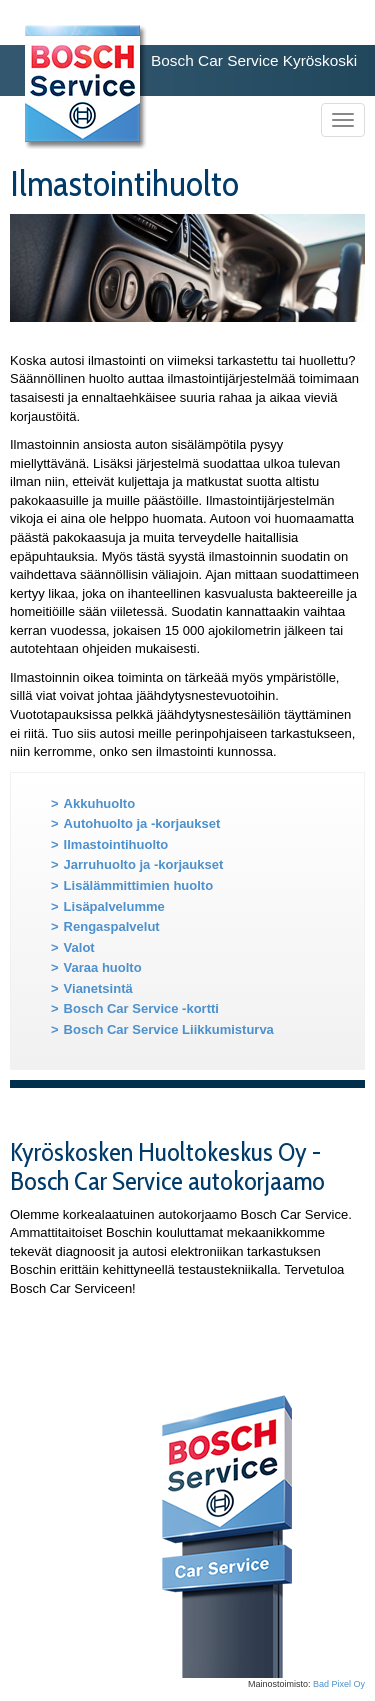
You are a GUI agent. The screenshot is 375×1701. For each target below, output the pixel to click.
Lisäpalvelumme (114, 906)
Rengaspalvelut (112, 926)
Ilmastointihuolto (116, 844)
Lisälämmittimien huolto (139, 885)
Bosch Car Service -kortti (141, 1008)
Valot (79, 947)
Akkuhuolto (100, 803)
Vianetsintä (98, 988)
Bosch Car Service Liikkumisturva (169, 1029)
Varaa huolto (103, 967)
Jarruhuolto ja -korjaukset (144, 864)
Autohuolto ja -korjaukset (142, 823)
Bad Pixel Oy (339, 1684)
